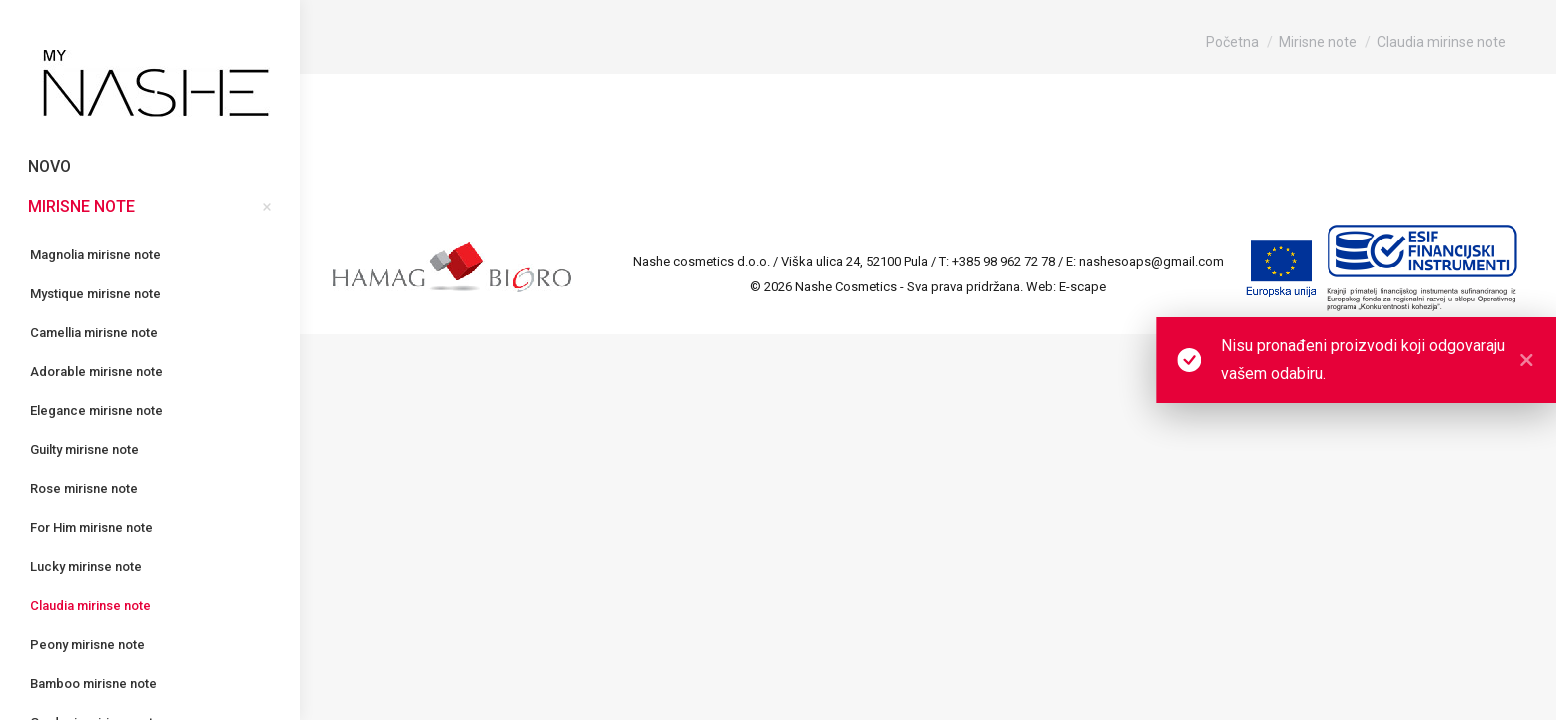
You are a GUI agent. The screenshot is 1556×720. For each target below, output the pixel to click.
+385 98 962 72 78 (1003, 261)
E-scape (1082, 286)
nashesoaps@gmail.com (1151, 261)
